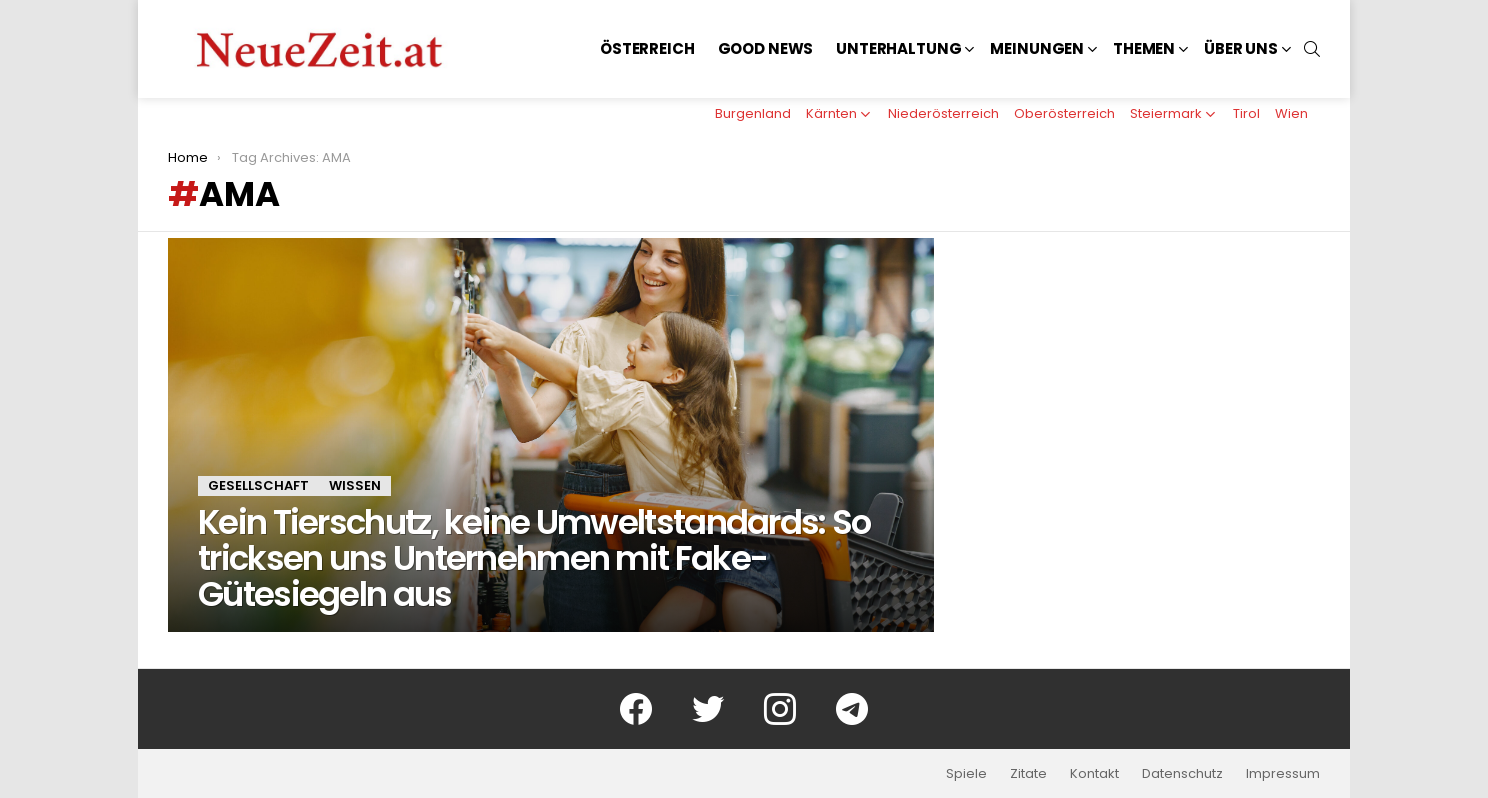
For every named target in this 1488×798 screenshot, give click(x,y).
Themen (1144, 48)
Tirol (1246, 113)
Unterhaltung (898, 48)
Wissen (355, 485)
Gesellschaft (258, 485)
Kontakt (1094, 774)
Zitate (1028, 774)
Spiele (966, 774)
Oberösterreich (1064, 113)
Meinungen (1037, 48)
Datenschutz (1182, 774)
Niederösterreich (943, 113)
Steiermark (1166, 113)
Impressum (1283, 774)
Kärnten (831, 113)
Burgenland (753, 113)
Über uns (1241, 48)
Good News (766, 48)
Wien (1291, 113)
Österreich (647, 48)
